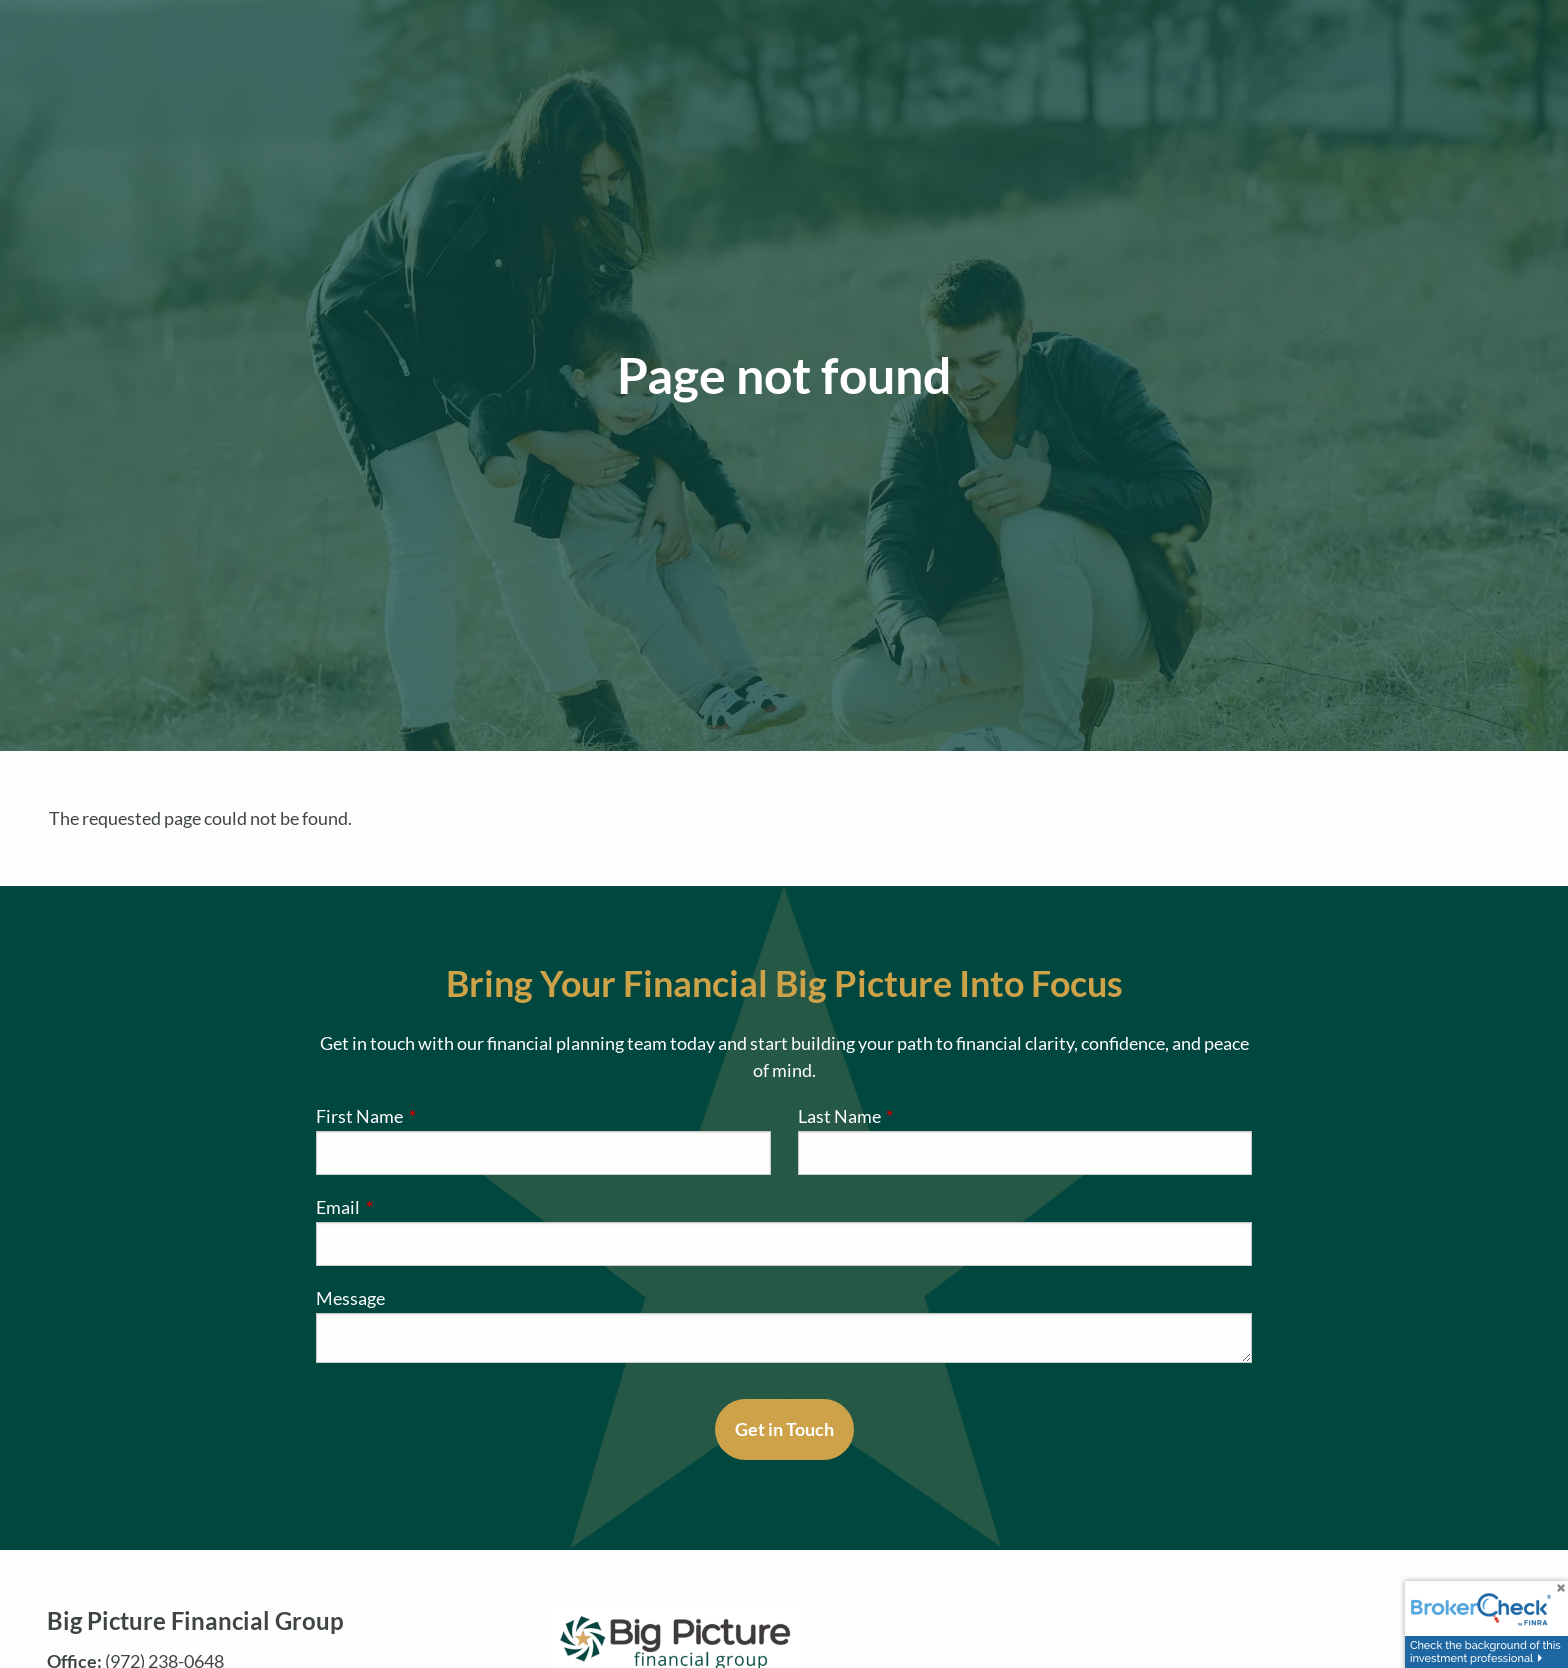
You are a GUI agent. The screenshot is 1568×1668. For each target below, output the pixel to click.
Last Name (921, 1116)
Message (350, 1298)
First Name (441, 1116)
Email (420, 1207)
